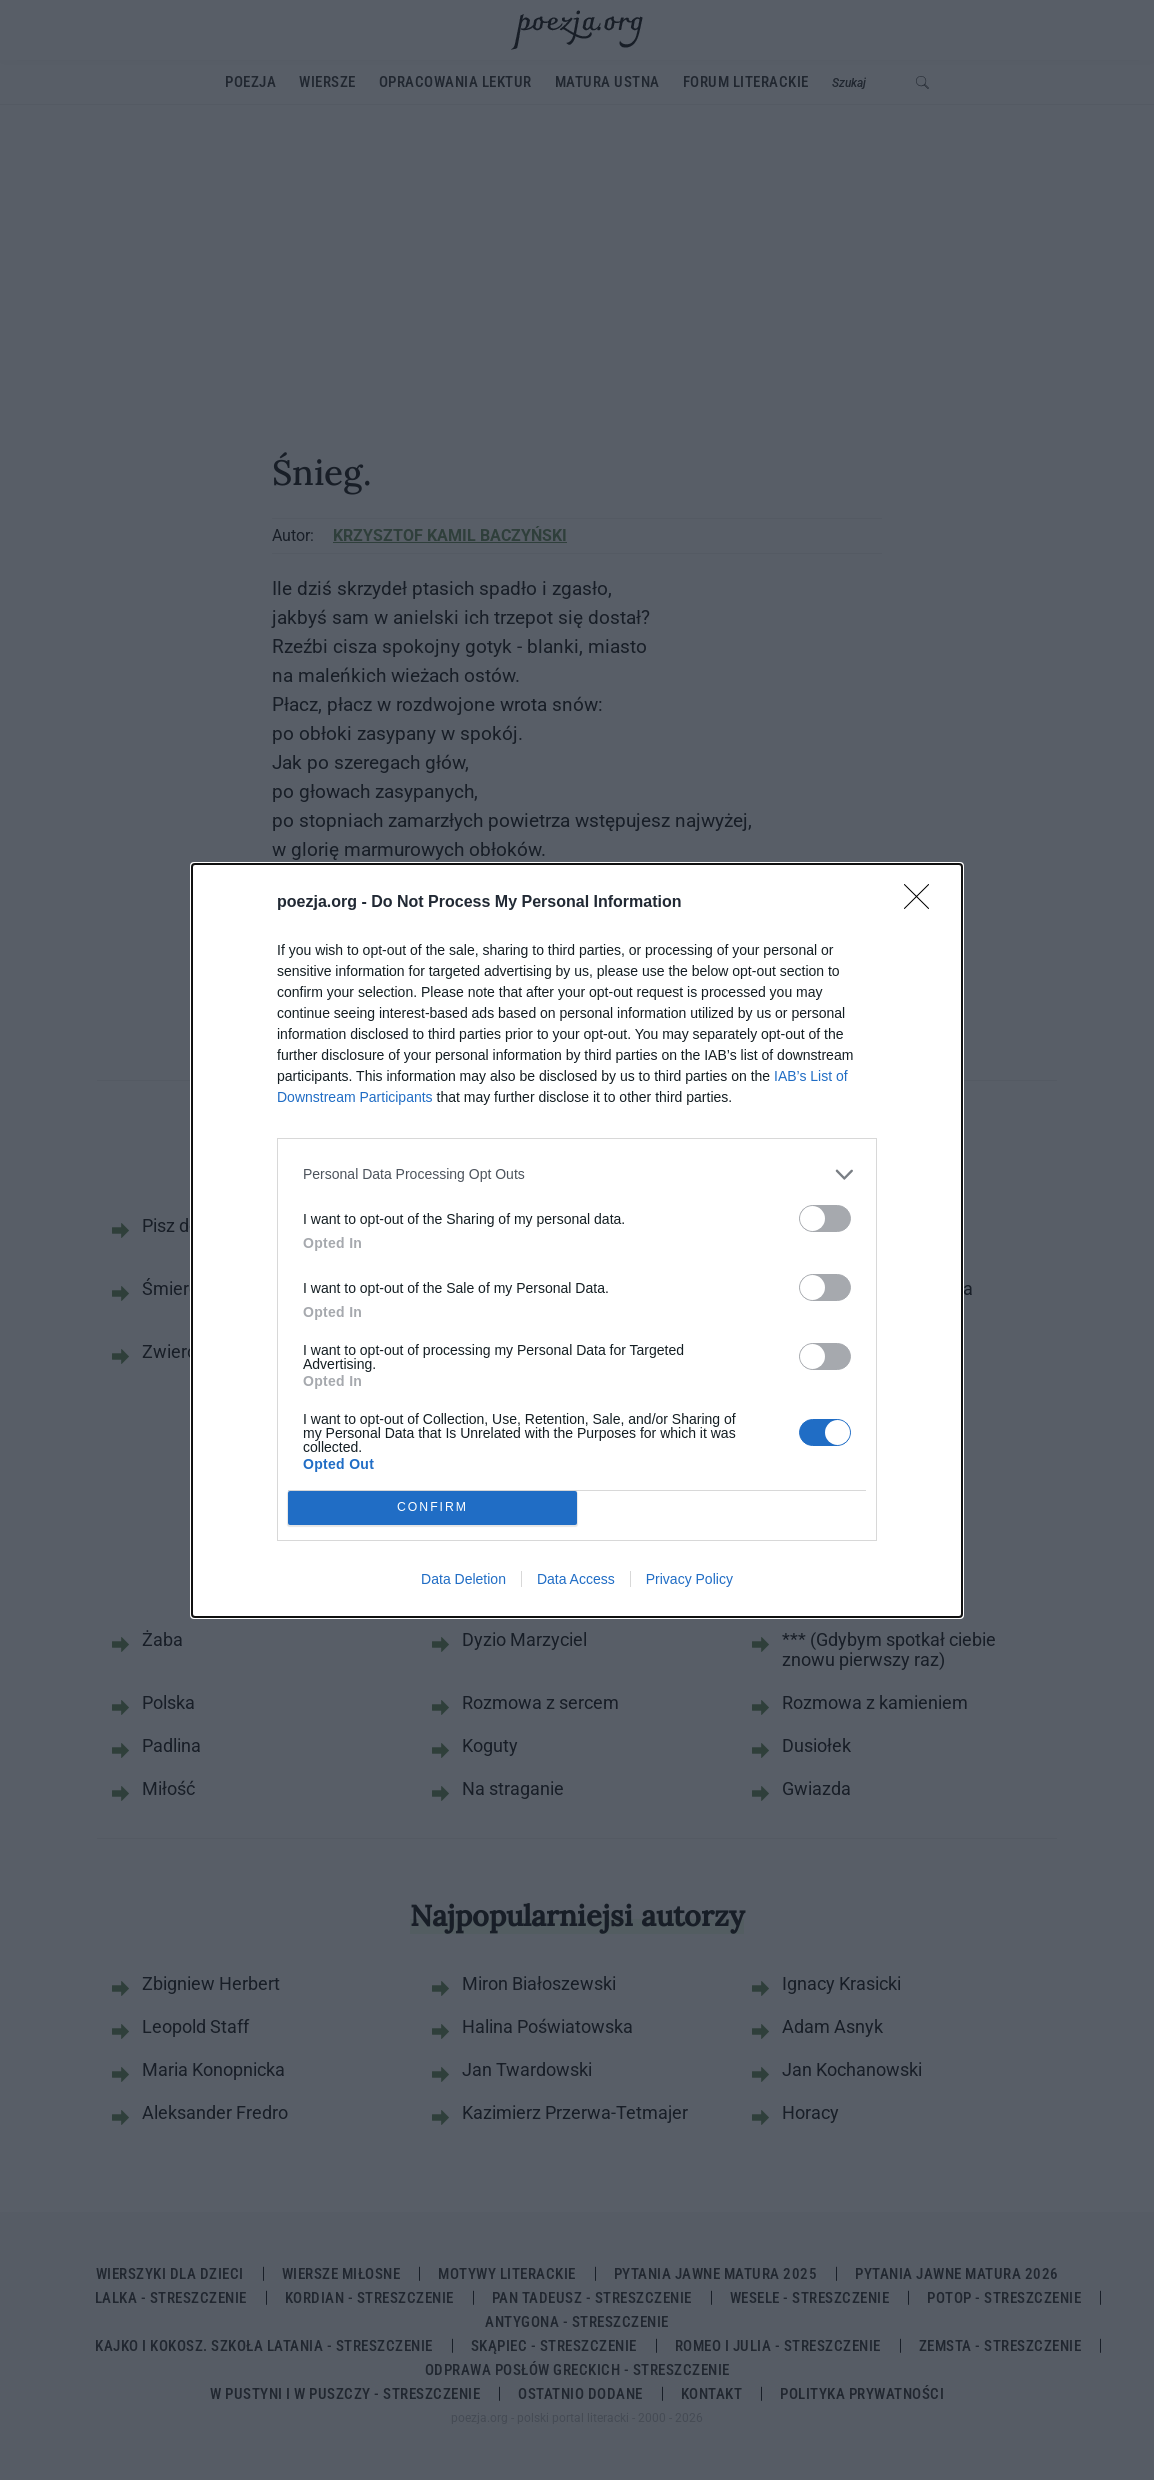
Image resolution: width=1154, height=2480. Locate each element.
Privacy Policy (689, 1579)
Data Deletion (463, 1579)
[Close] (923, 903)
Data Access (576, 1579)
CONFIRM (432, 1507)
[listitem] (577, 1174)
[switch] (825, 1218)
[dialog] (577, 1240)
